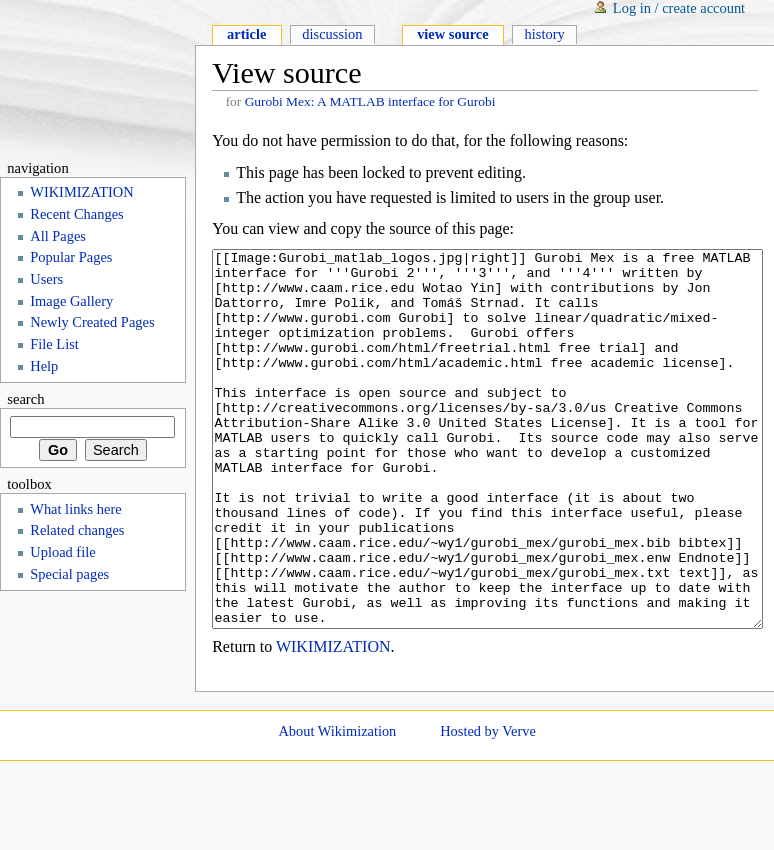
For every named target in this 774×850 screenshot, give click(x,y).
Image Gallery (71, 301)
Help (44, 366)
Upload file (62, 552)
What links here (75, 509)
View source (453, 34)
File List (54, 344)
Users (46, 279)
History (545, 34)
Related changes (77, 530)
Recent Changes (76, 214)
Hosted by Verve (488, 806)
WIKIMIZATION (333, 721)
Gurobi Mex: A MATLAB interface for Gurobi (370, 101)
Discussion (332, 34)
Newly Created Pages (92, 322)
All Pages (58, 236)
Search (25, 399)
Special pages (69, 574)
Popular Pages (71, 257)
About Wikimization (337, 806)
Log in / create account (679, 8)
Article (246, 34)
